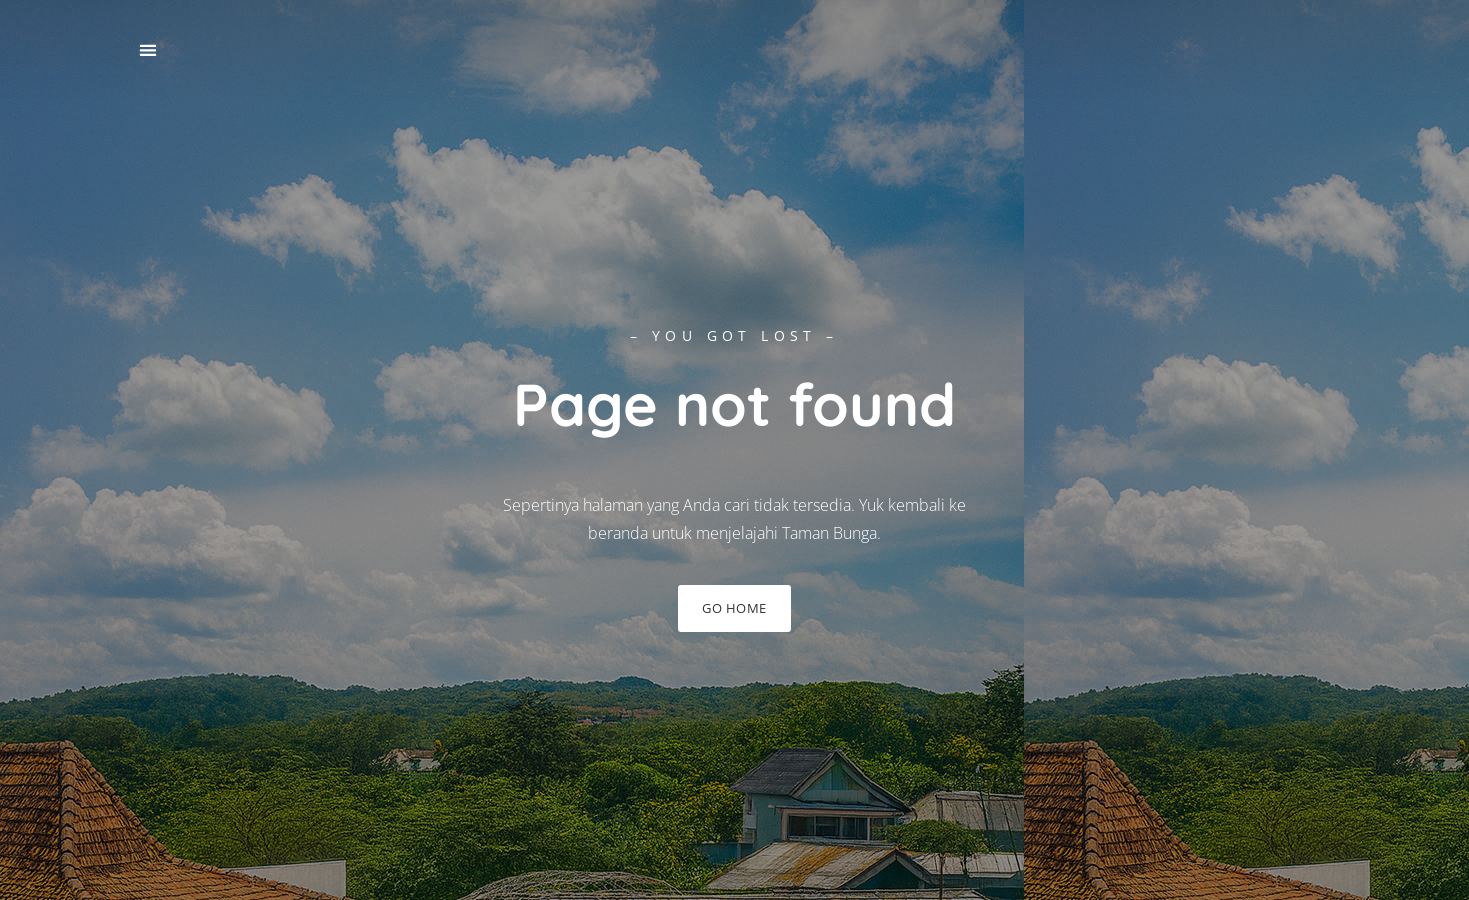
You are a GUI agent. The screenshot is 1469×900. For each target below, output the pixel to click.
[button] (148, 50)
